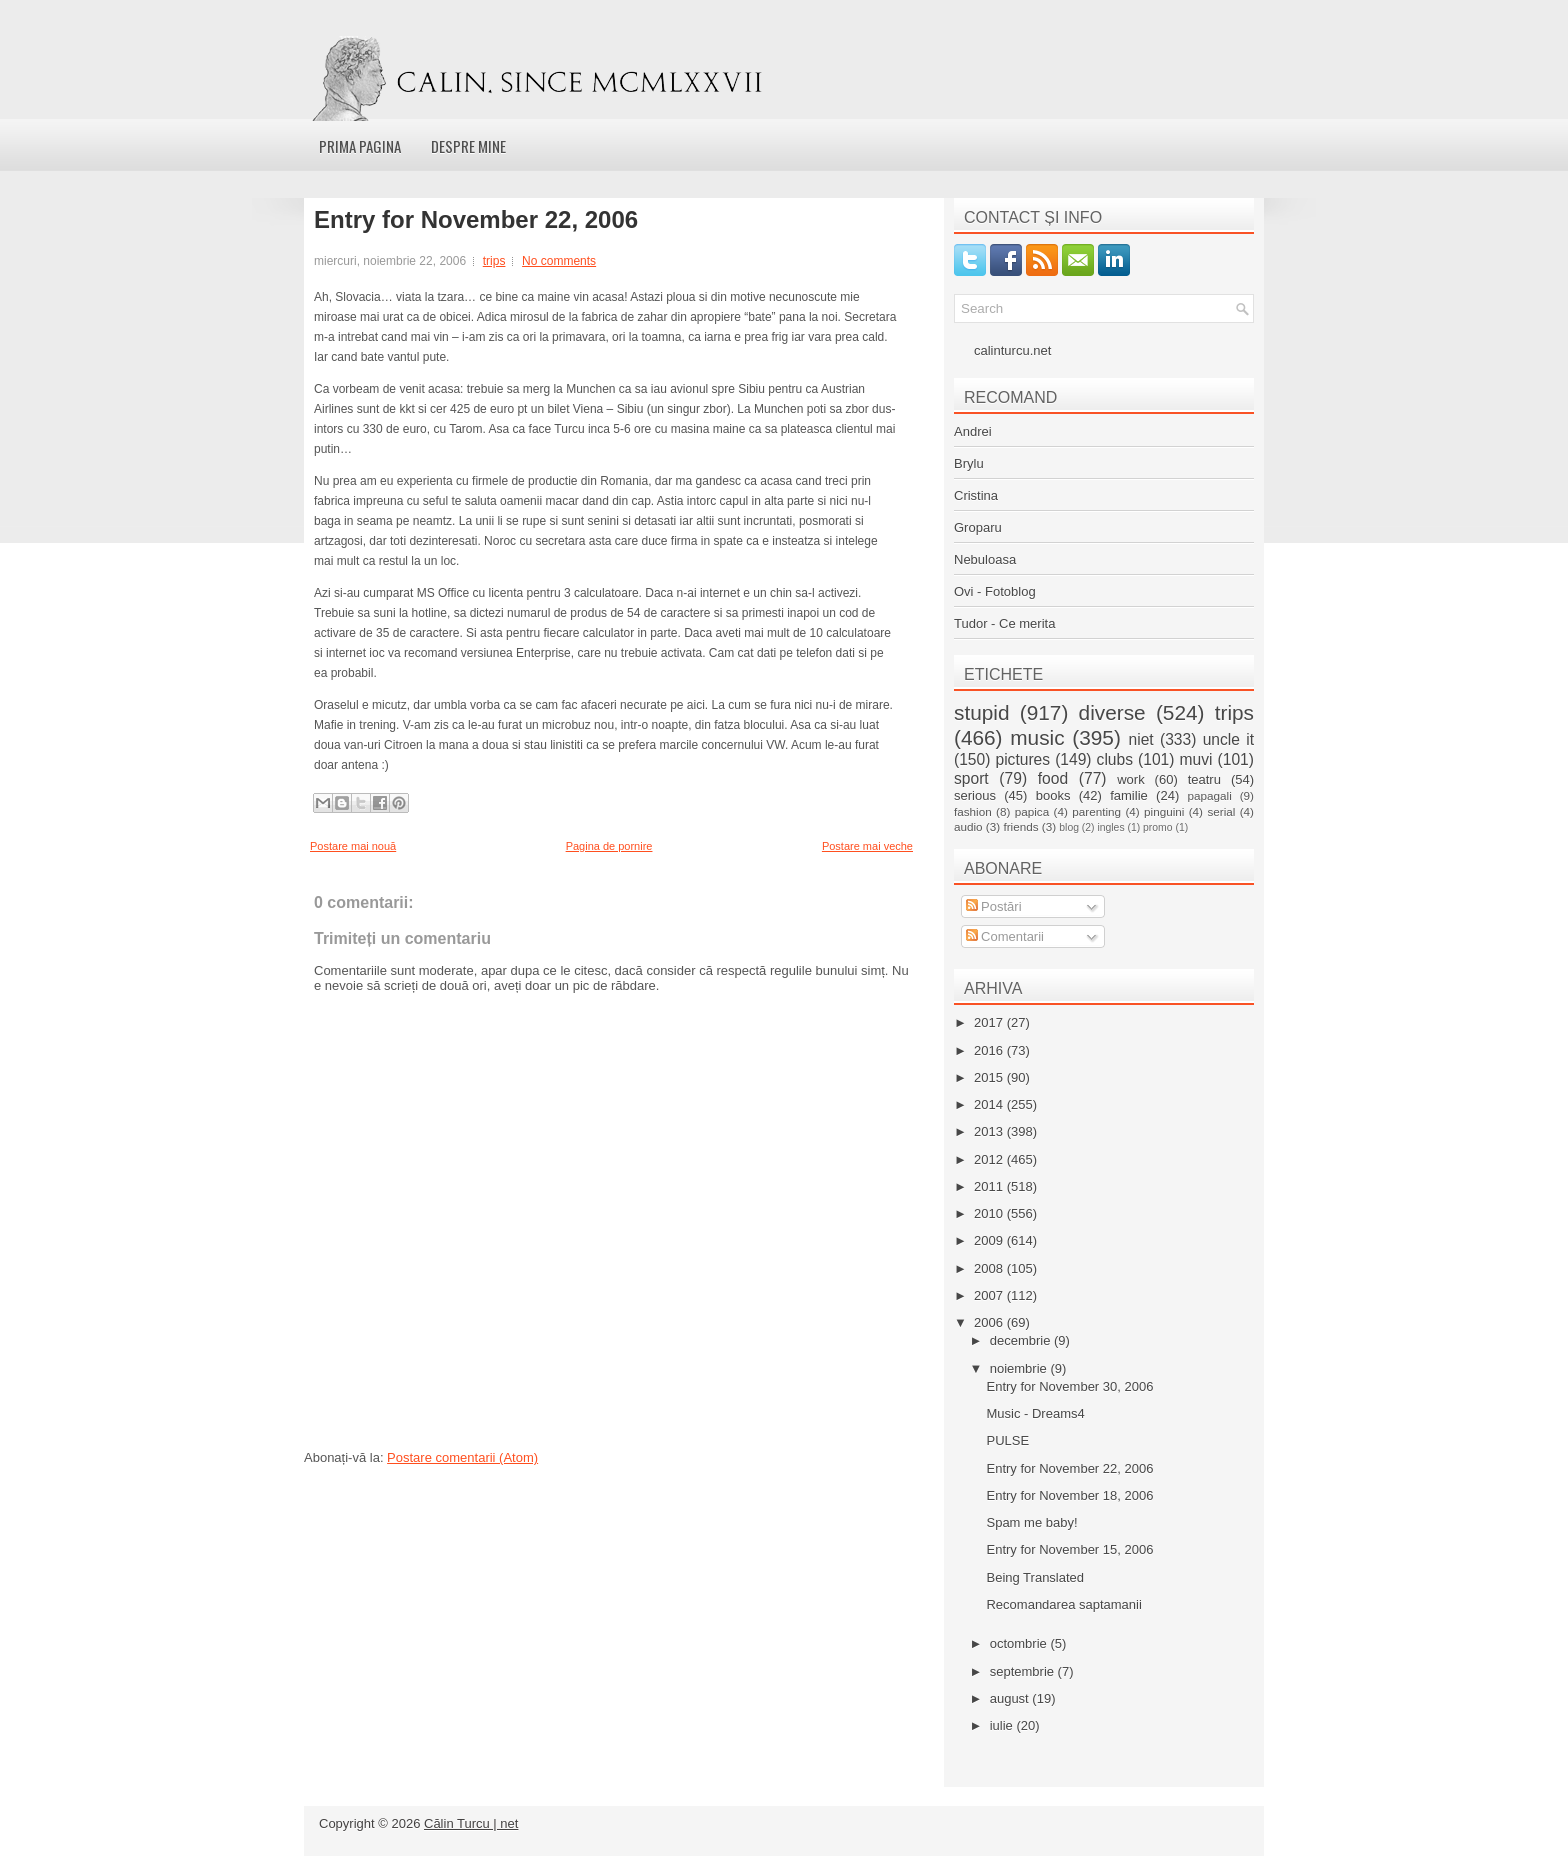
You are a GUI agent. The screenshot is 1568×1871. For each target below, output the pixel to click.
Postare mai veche (867, 846)
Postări (994, 906)
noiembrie (1020, 1368)
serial (1221, 811)
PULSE (1007, 1440)
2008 (990, 1268)
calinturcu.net (1012, 350)
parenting (1096, 811)
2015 (990, 1077)
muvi (1196, 759)
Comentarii (1005, 936)
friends (1020, 826)
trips (494, 261)
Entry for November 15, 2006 (1069, 1549)
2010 (990, 1213)
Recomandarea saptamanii (1063, 1604)
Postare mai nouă (353, 846)
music (1037, 737)
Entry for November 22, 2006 (476, 220)
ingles (1110, 827)
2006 (990, 1322)
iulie (1003, 1725)
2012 (990, 1159)
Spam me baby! (1031, 1522)
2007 (990, 1295)
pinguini (1164, 811)
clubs (1115, 759)
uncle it (1228, 739)
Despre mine (468, 146)
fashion (973, 811)
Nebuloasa (985, 559)
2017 (990, 1022)
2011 (990, 1186)
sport (971, 778)
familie (1129, 795)
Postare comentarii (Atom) (462, 1457)
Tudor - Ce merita (1004, 623)
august (1011, 1698)
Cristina (976, 495)
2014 (990, 1104)
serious (975, 795)
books (1053, 795)
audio (968, 826)
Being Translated (1035, 1577)
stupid (982, 712)
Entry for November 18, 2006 (1069, 1495)
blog (1069, 827)
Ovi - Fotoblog (995, 591)
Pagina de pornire (609, 846)
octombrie (1020, 1643)
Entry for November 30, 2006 (1069, 1386)
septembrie (1024, 1671)
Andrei (973, 431)
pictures (1022, 759)
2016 (990, 1050)
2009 (990, 1240)
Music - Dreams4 (1035, 1413)
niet (1141, 739)
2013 (990, 1131)
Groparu (978, 527)
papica (1032, 811)
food (1053, 778)
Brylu (969, 463)
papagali (1210, 795)
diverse (1112, 712)
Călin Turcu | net (471, 1823)
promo (1157, 827)
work (1130, 779)
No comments (559, 261)
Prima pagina (360, 146)
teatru (1204, 779)
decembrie (1022, 1340)
